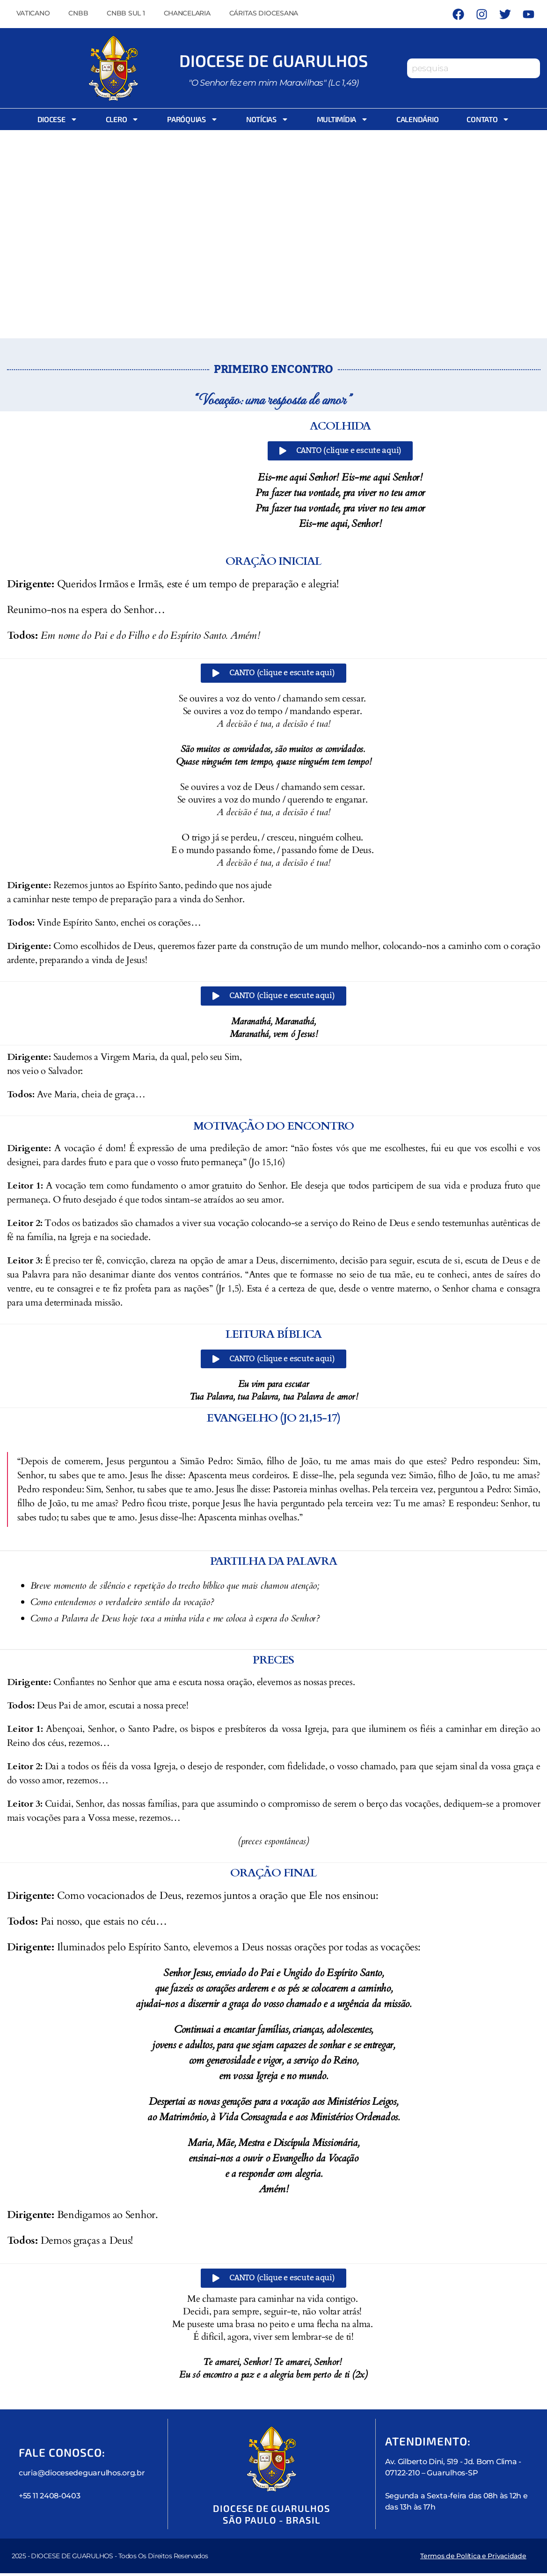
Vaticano (33, 13)
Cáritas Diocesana (263, 13)
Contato (488, 119)
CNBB (78, 13)
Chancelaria (187, 13)
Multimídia (342, 119)
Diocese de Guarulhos (274, 59)
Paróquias (192, 119)
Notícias (267, 119)
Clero (122, 119)
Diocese (57, 119)
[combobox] (473, 68)
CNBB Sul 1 (126, 13)
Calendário (417, 119)
